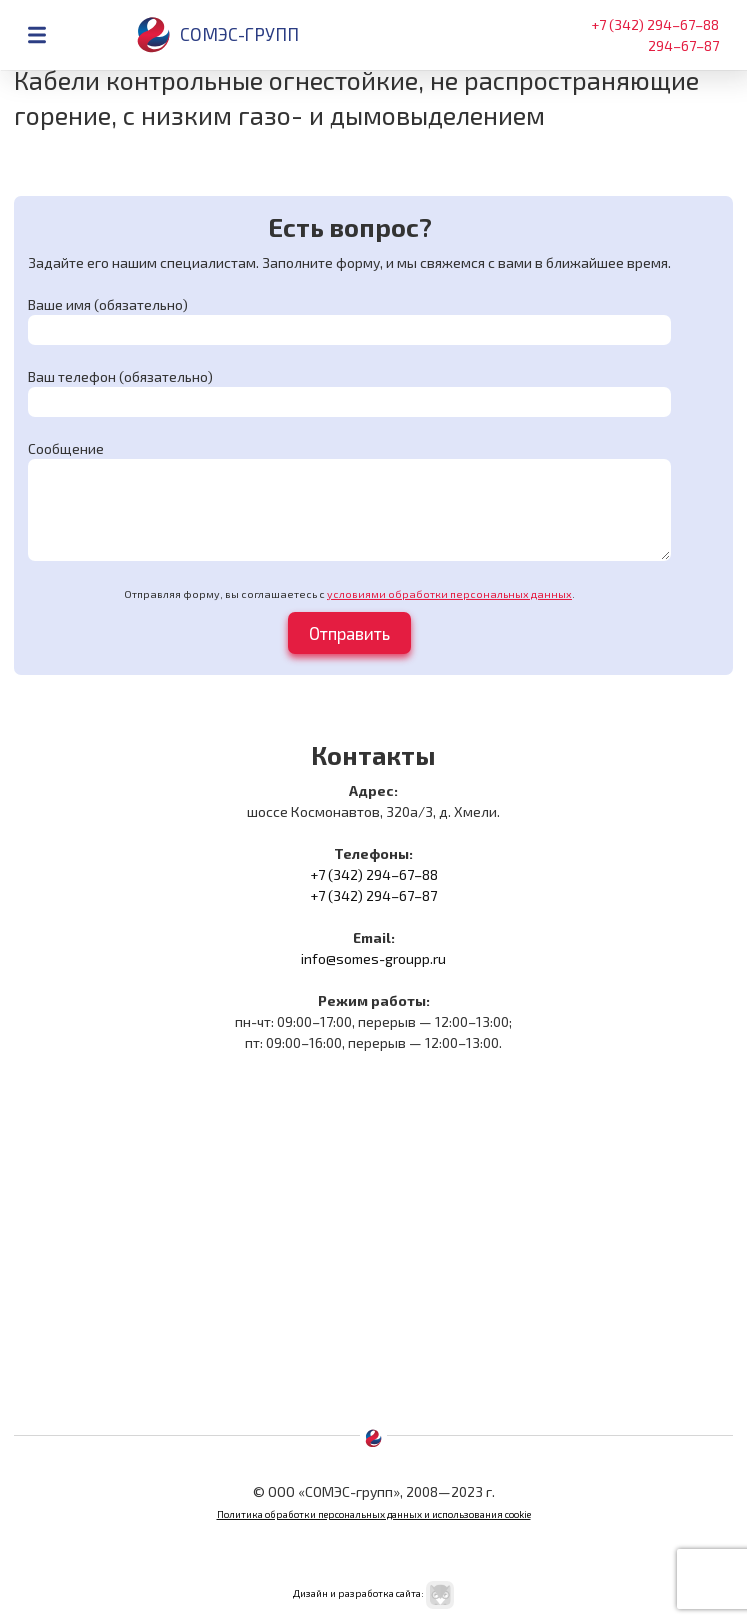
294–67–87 (683, 45)
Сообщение (66, 448)
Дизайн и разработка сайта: (373, 1593)
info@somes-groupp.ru (373, 958)
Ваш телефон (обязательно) (120, 376)
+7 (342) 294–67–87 (373, 895)
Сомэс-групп (217, 35)
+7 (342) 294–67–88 (655, 24)
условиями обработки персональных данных (449, 594)
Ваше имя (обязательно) (108, 304)
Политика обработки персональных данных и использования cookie (374, 1514)
